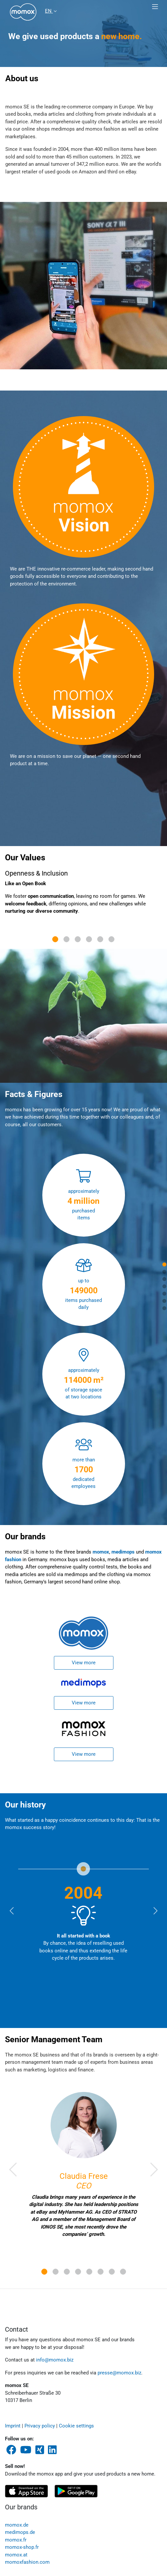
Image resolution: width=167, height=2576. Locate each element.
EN (49, 11)
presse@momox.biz (119, 2373)
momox (101, 1552)
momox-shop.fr (22, 2547)
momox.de (16, 2525)
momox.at (16, 2555)
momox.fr (15, 2540)
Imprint (13, 2426)
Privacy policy (39, 2426)
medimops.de (20, 2532)
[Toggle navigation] (155, 7)
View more (84, 1663)
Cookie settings (76, 2426)
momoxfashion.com (27, 2562)
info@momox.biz (54, 2360)
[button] (13, 2169)
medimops (123, 1552)
